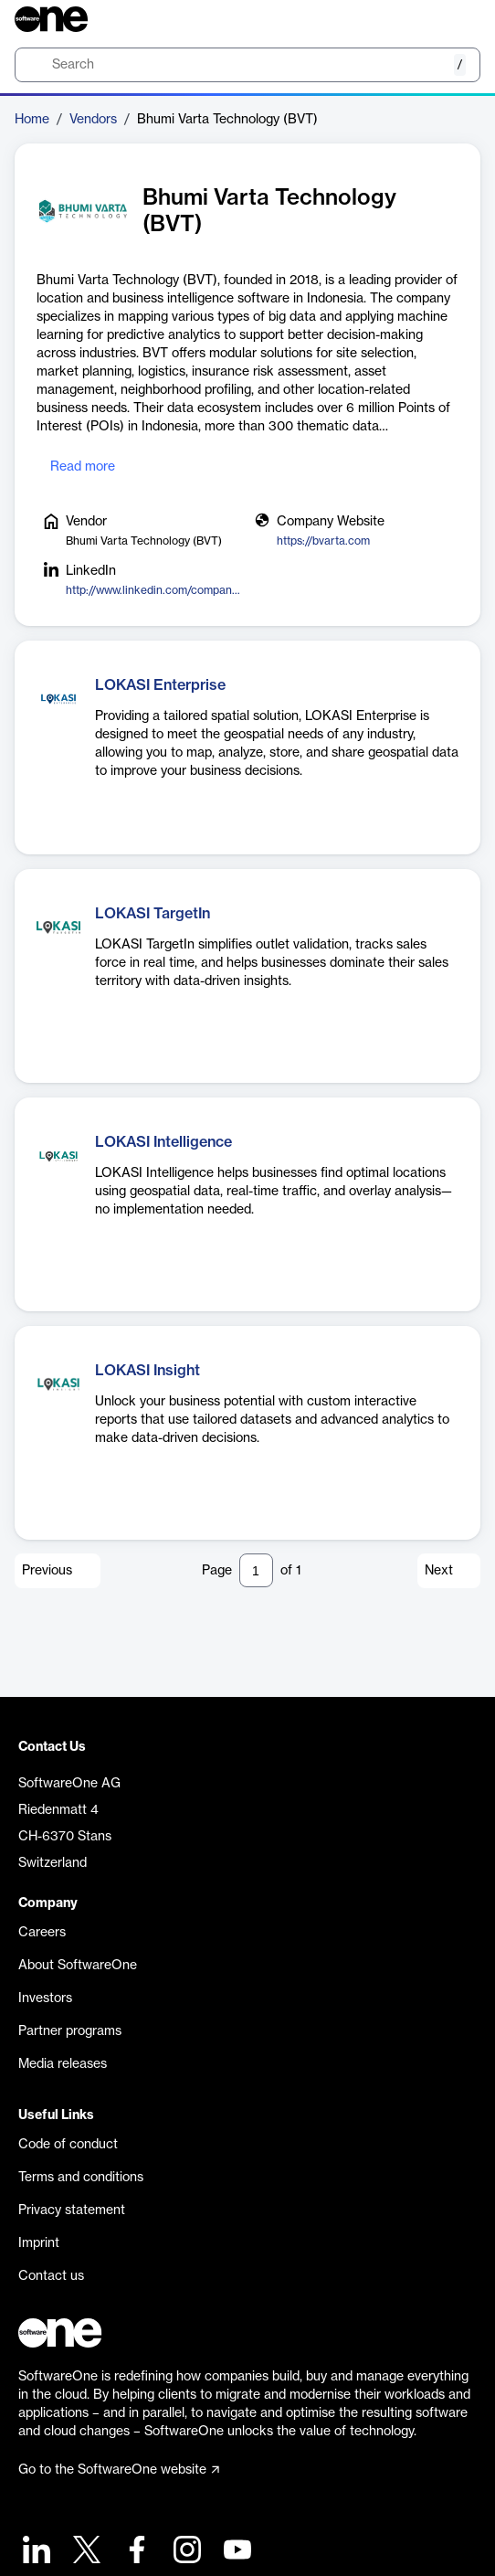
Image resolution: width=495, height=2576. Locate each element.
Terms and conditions (80, 2177)
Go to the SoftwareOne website (118, 2470)
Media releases (62, 2064)
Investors (45, 1998)
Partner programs (69, 2031)
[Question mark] (455, 19)
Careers (42, 1932)
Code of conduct (68, 2144)
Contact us (51, 2276)
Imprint (38, 2243)
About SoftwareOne (77, 1965)
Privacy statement (71, 2210)
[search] (247, 65)
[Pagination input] (256, 1570)
